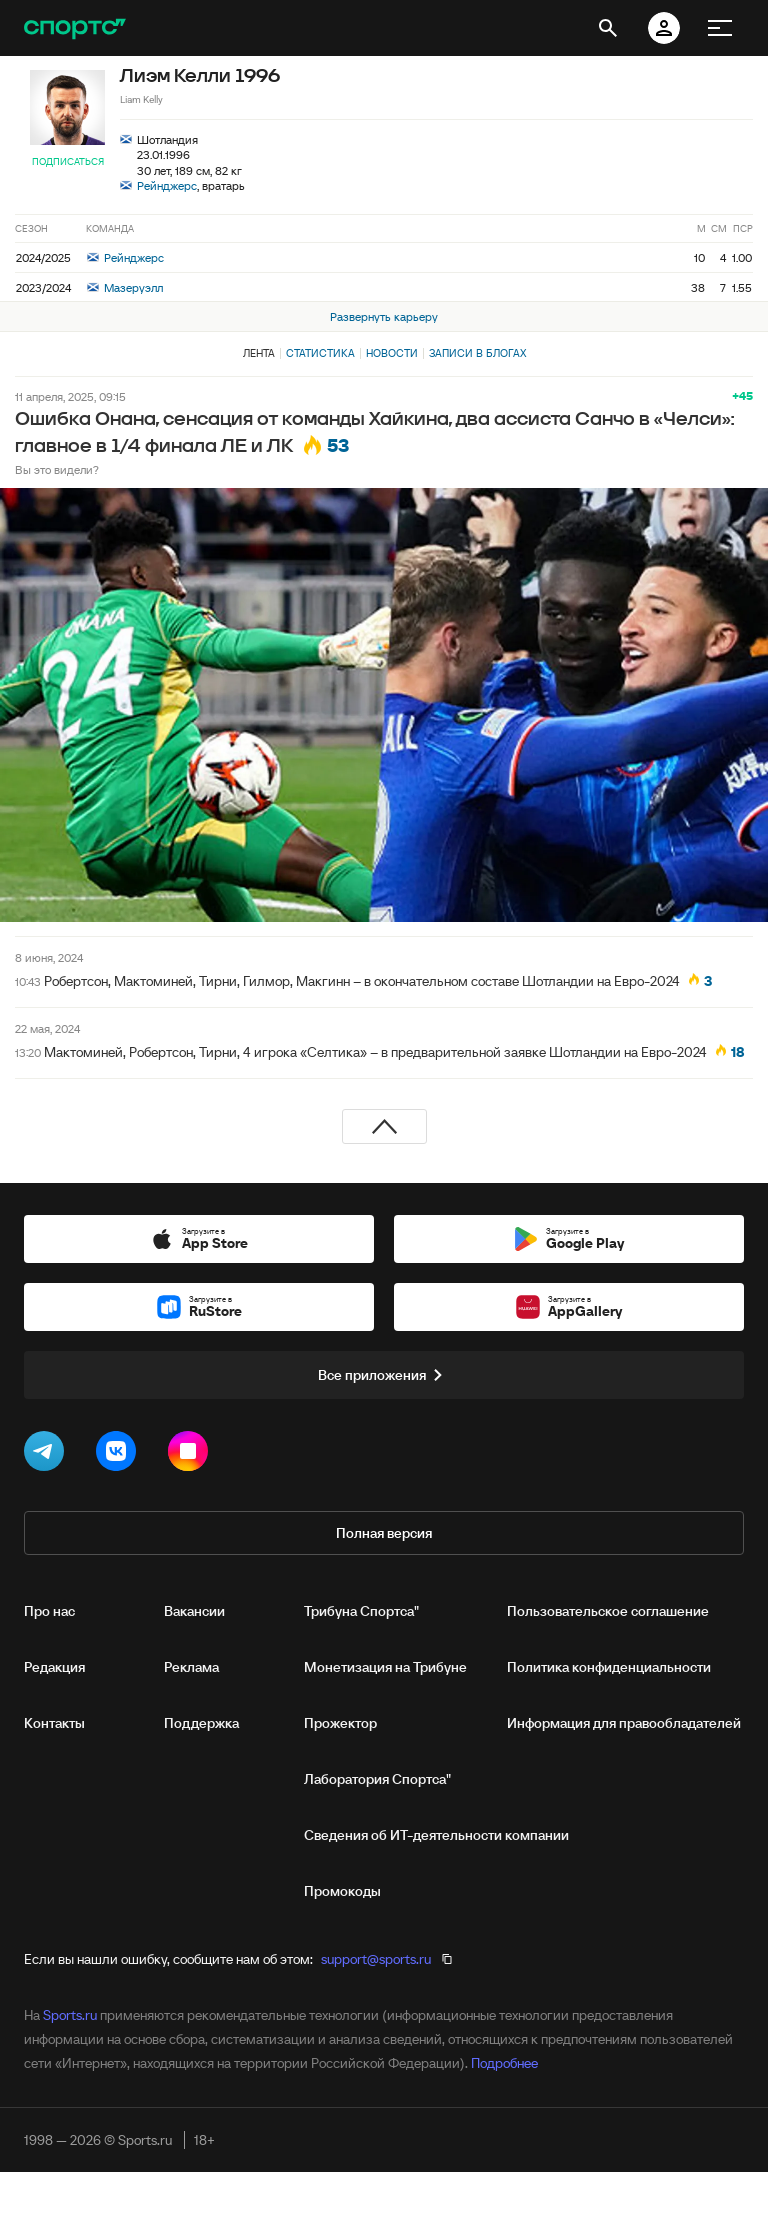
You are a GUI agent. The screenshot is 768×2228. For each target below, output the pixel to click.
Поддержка (201, 1723)
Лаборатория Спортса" (377, 1779)
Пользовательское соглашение (608, 1611)
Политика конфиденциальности (609, 1667)
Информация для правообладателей (624, 1723)
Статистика (320, 353)
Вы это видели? (57, 469)
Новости (392, 353)
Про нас (49, 1611)
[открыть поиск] (608, 28)
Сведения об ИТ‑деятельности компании (436, 1835)
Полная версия (384, 1533)
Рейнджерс (167, 185)
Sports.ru (70, 2015)
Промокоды (342, 1891)
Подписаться (68, 161)
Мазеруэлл (125, 287)
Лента (259, 353)
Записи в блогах (477, 353)
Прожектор (340, 1723)
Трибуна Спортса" (361, 1611)
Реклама (191, 1667)
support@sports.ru (376, 1959)
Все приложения (384, 1375)
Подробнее (504, 2063)
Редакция (54, 1667)
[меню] (720, 28)
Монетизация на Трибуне (385, 1667)
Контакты (54, 1723)
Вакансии (194, 1611)
